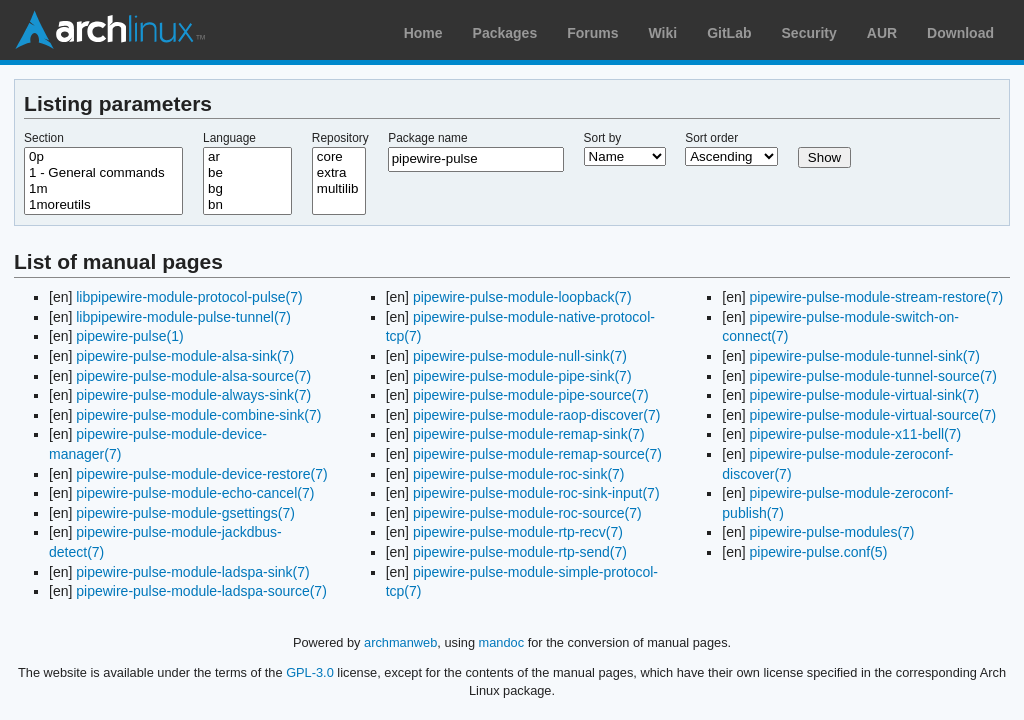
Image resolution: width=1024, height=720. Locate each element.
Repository (340, 138)
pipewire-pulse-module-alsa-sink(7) (185, 356)
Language (229, 138)
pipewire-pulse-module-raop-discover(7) (536, 415)
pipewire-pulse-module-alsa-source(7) (193, 376)
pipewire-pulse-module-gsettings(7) (185, 513)
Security (809, 33)
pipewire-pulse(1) (129, 336)
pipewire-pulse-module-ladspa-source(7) (201, 591)
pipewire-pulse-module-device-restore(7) (201, 474)
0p (103, 157)
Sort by (603, 138)
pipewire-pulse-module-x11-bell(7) (856, 434)
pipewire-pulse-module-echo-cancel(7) (195, 493)
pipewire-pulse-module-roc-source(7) (527, 513)
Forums (592, 33)
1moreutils (103, 205)
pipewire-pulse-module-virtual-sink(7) (865, 395)
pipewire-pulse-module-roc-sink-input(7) (536, 493)
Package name (427, 138)
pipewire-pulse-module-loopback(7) (522, 297)
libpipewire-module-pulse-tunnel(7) (183, 317)
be (247, 173)
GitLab (729, 33)
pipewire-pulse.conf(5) (819, 552)
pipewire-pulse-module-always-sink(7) (193, 395)
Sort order (711, 138)
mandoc (502, 642)
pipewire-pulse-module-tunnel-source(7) (873, 376)
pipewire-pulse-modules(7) (832, 532)
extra (339, 173)
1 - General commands (103, 173)
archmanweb (400, 642)
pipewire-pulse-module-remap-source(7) (537, 454)
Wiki (663, 33)
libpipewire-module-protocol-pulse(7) (189, 297)
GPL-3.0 (310, 672)
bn (247, 205)
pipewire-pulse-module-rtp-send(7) (520, 552)
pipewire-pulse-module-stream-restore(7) (877, 297)
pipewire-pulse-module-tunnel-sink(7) (865, 356)
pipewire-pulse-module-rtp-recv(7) (518, 532)
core (339, 157)
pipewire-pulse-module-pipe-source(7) (531, 395)
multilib (339, 189)
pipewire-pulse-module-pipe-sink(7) (522, 376)
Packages (505, 33)
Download (960, 33)
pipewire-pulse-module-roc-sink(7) (519, 474)
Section (44, 138)
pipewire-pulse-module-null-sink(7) (520, 356)
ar (247, 157)
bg (247, 189)
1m (103, 189)
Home (423, 33)
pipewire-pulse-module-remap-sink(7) (529, 434)
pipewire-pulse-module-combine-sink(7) (198, 415)
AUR (882, 33)
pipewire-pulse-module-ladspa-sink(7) (192, 572)
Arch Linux (110, 30)
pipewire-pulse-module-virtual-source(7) (873, 415)
